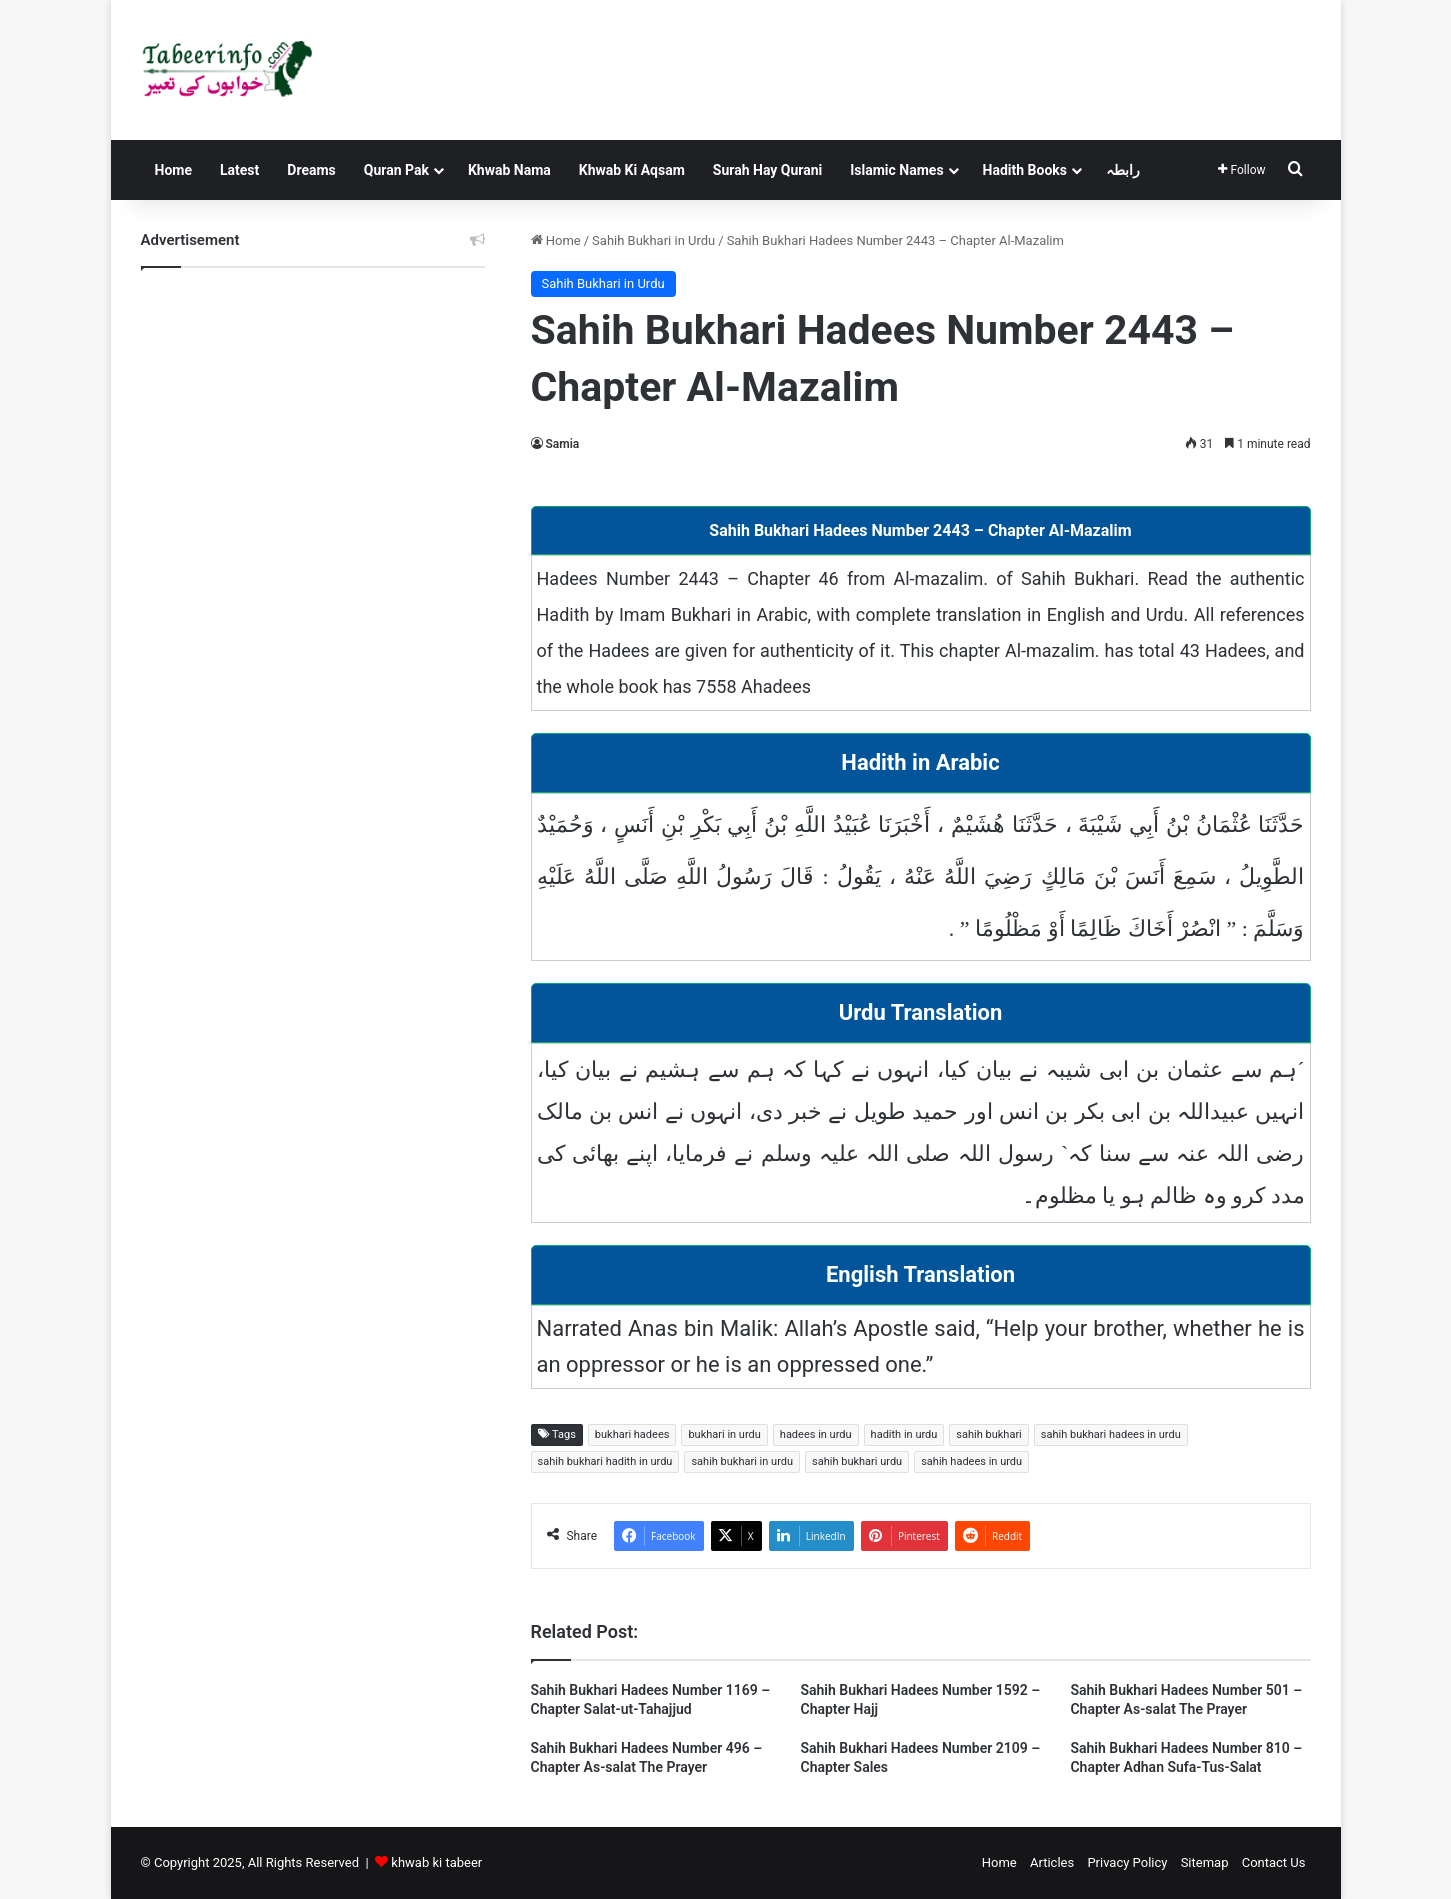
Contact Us (1274, 1862)
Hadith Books (1025, 170)
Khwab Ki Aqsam (632, 170)
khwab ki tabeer (436, 1862)
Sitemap (1205, 1862)
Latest (239, 170)
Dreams (311, 170)
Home (173, 170)
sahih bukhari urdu (857, 1461)
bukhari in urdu (724, 1434)
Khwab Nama (509, 170)
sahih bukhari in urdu (742, 1461)
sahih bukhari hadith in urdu (605, 1461)
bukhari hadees (632, 1434)
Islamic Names (896, 170)
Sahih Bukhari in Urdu (653, 240)
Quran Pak (396, 170)
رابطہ (1123, 170)
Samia (563, 444)
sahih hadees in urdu (971, 1461)
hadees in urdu (816, 1434)
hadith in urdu (904, 1434)
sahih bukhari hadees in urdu (1111, 1434)
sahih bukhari (988, 1434)
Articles (1052, 1862)
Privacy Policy (1127, 1862)
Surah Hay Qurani (767, 170)
